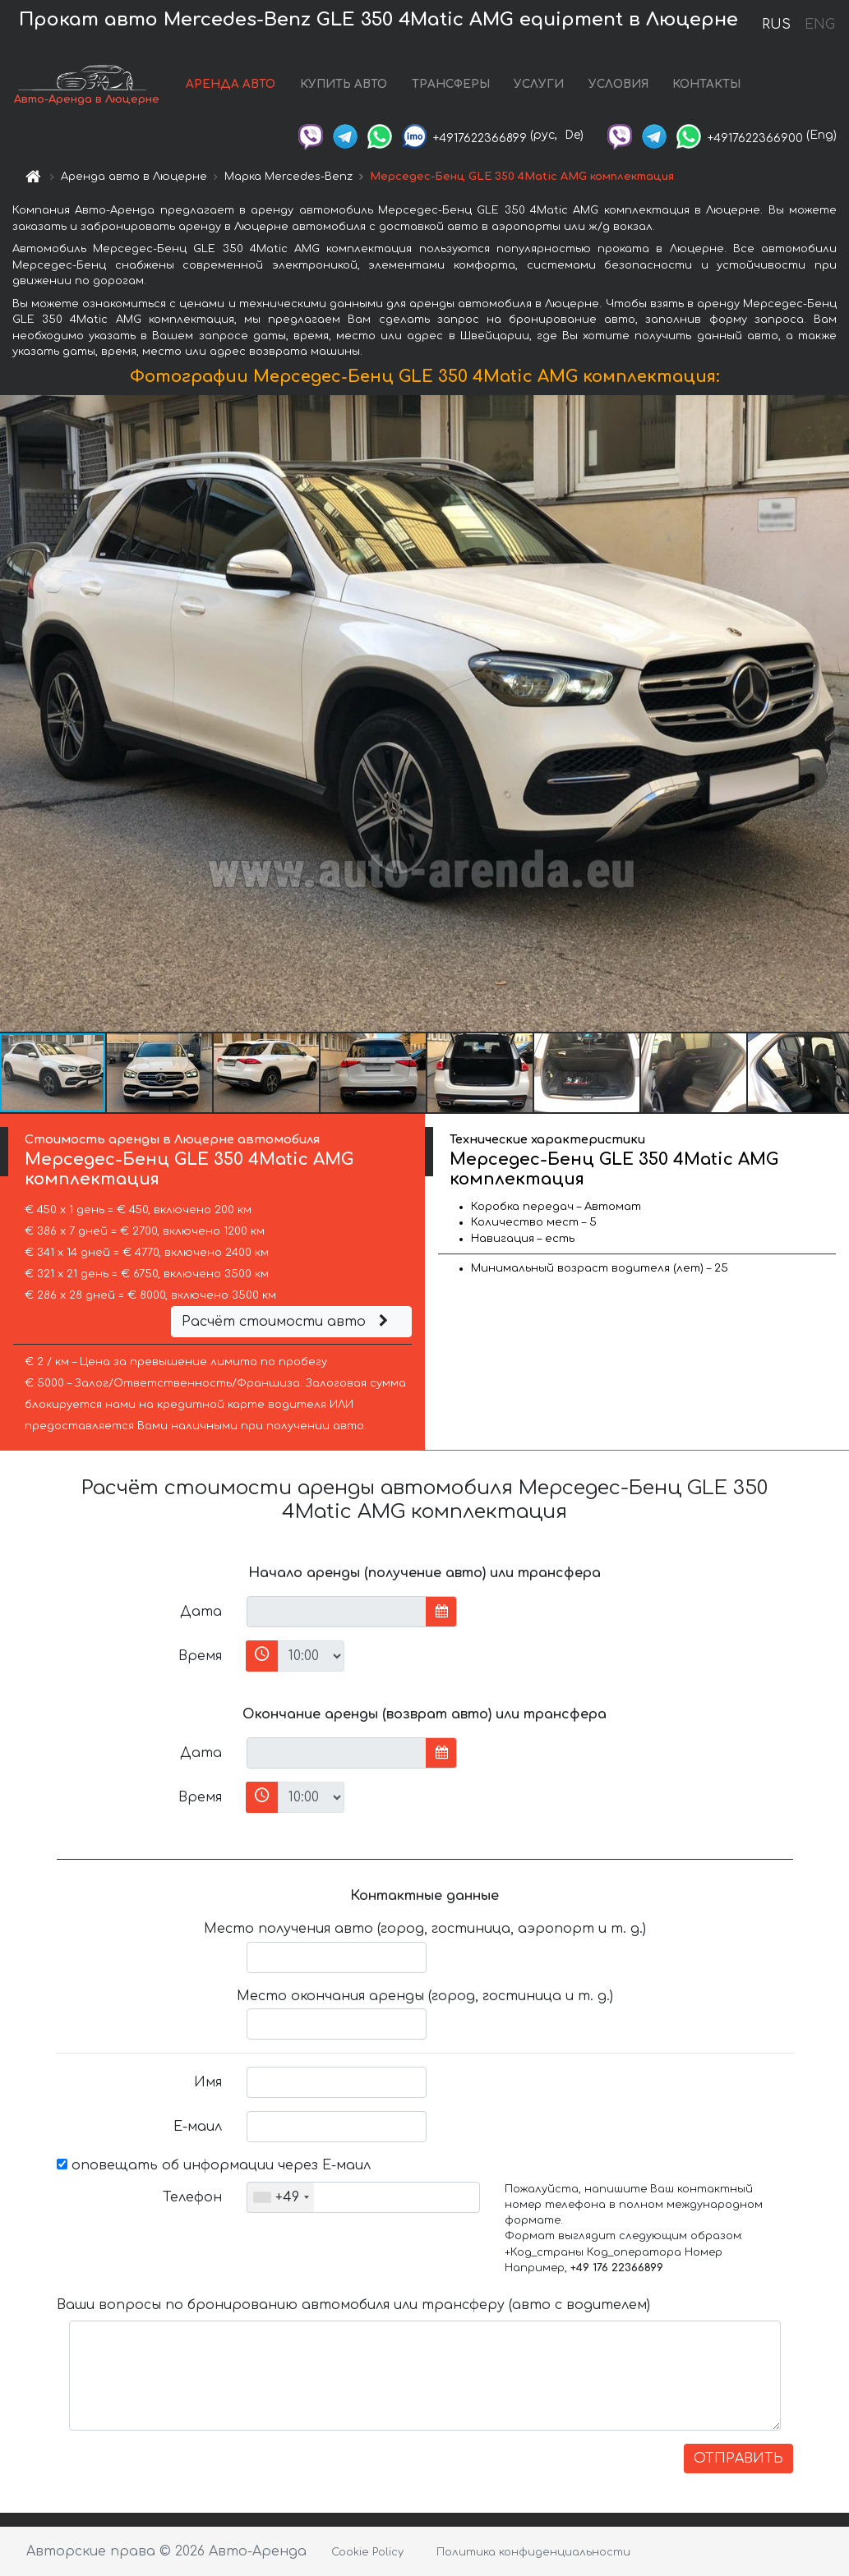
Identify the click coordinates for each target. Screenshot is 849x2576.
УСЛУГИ (539, 84)
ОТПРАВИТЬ (738, 2458)
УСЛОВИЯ (618, 84)
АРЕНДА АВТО (230, 84)
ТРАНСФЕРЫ (451, 84)
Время (200, 1656)
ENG (819, 24)
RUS (776, 24)
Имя (208, 2082)
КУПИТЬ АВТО (343, 84)
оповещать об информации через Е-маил (214, 2165)
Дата (201, 1611)
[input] (337, 1611)
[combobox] (280, 2197)
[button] (834, 713)
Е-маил (197, 2126)
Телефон (192, 2197)
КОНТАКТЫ (706, 84)
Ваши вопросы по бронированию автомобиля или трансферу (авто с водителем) (353, 2305)
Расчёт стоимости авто (287, 1321)
